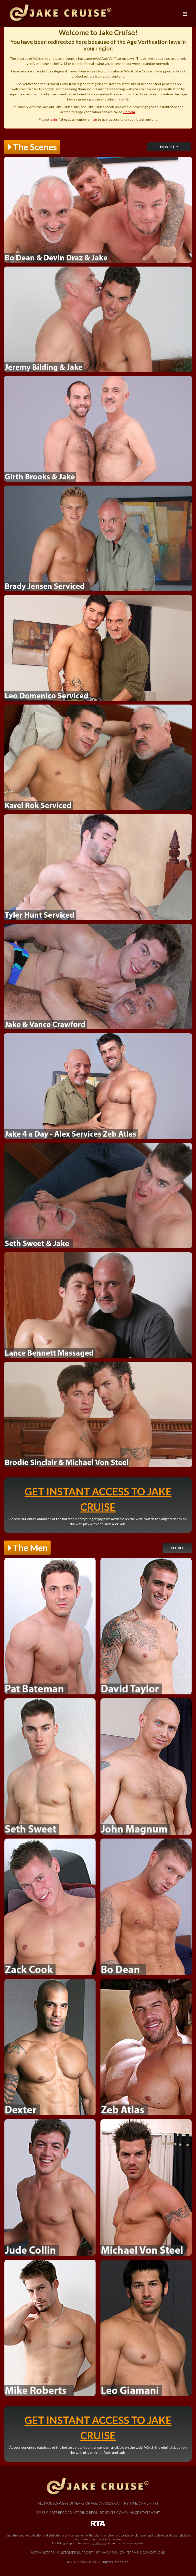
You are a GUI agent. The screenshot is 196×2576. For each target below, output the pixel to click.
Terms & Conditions (146, 2552)
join (94, 119)
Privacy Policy (110, 2552)
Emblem (129, 112)
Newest (167, 147)
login (53, 119)
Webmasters (42, 2552)
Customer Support (75, 2552)
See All (177, 1548)
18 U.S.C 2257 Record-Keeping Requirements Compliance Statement (98, 2512)
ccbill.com (98, 2543)
